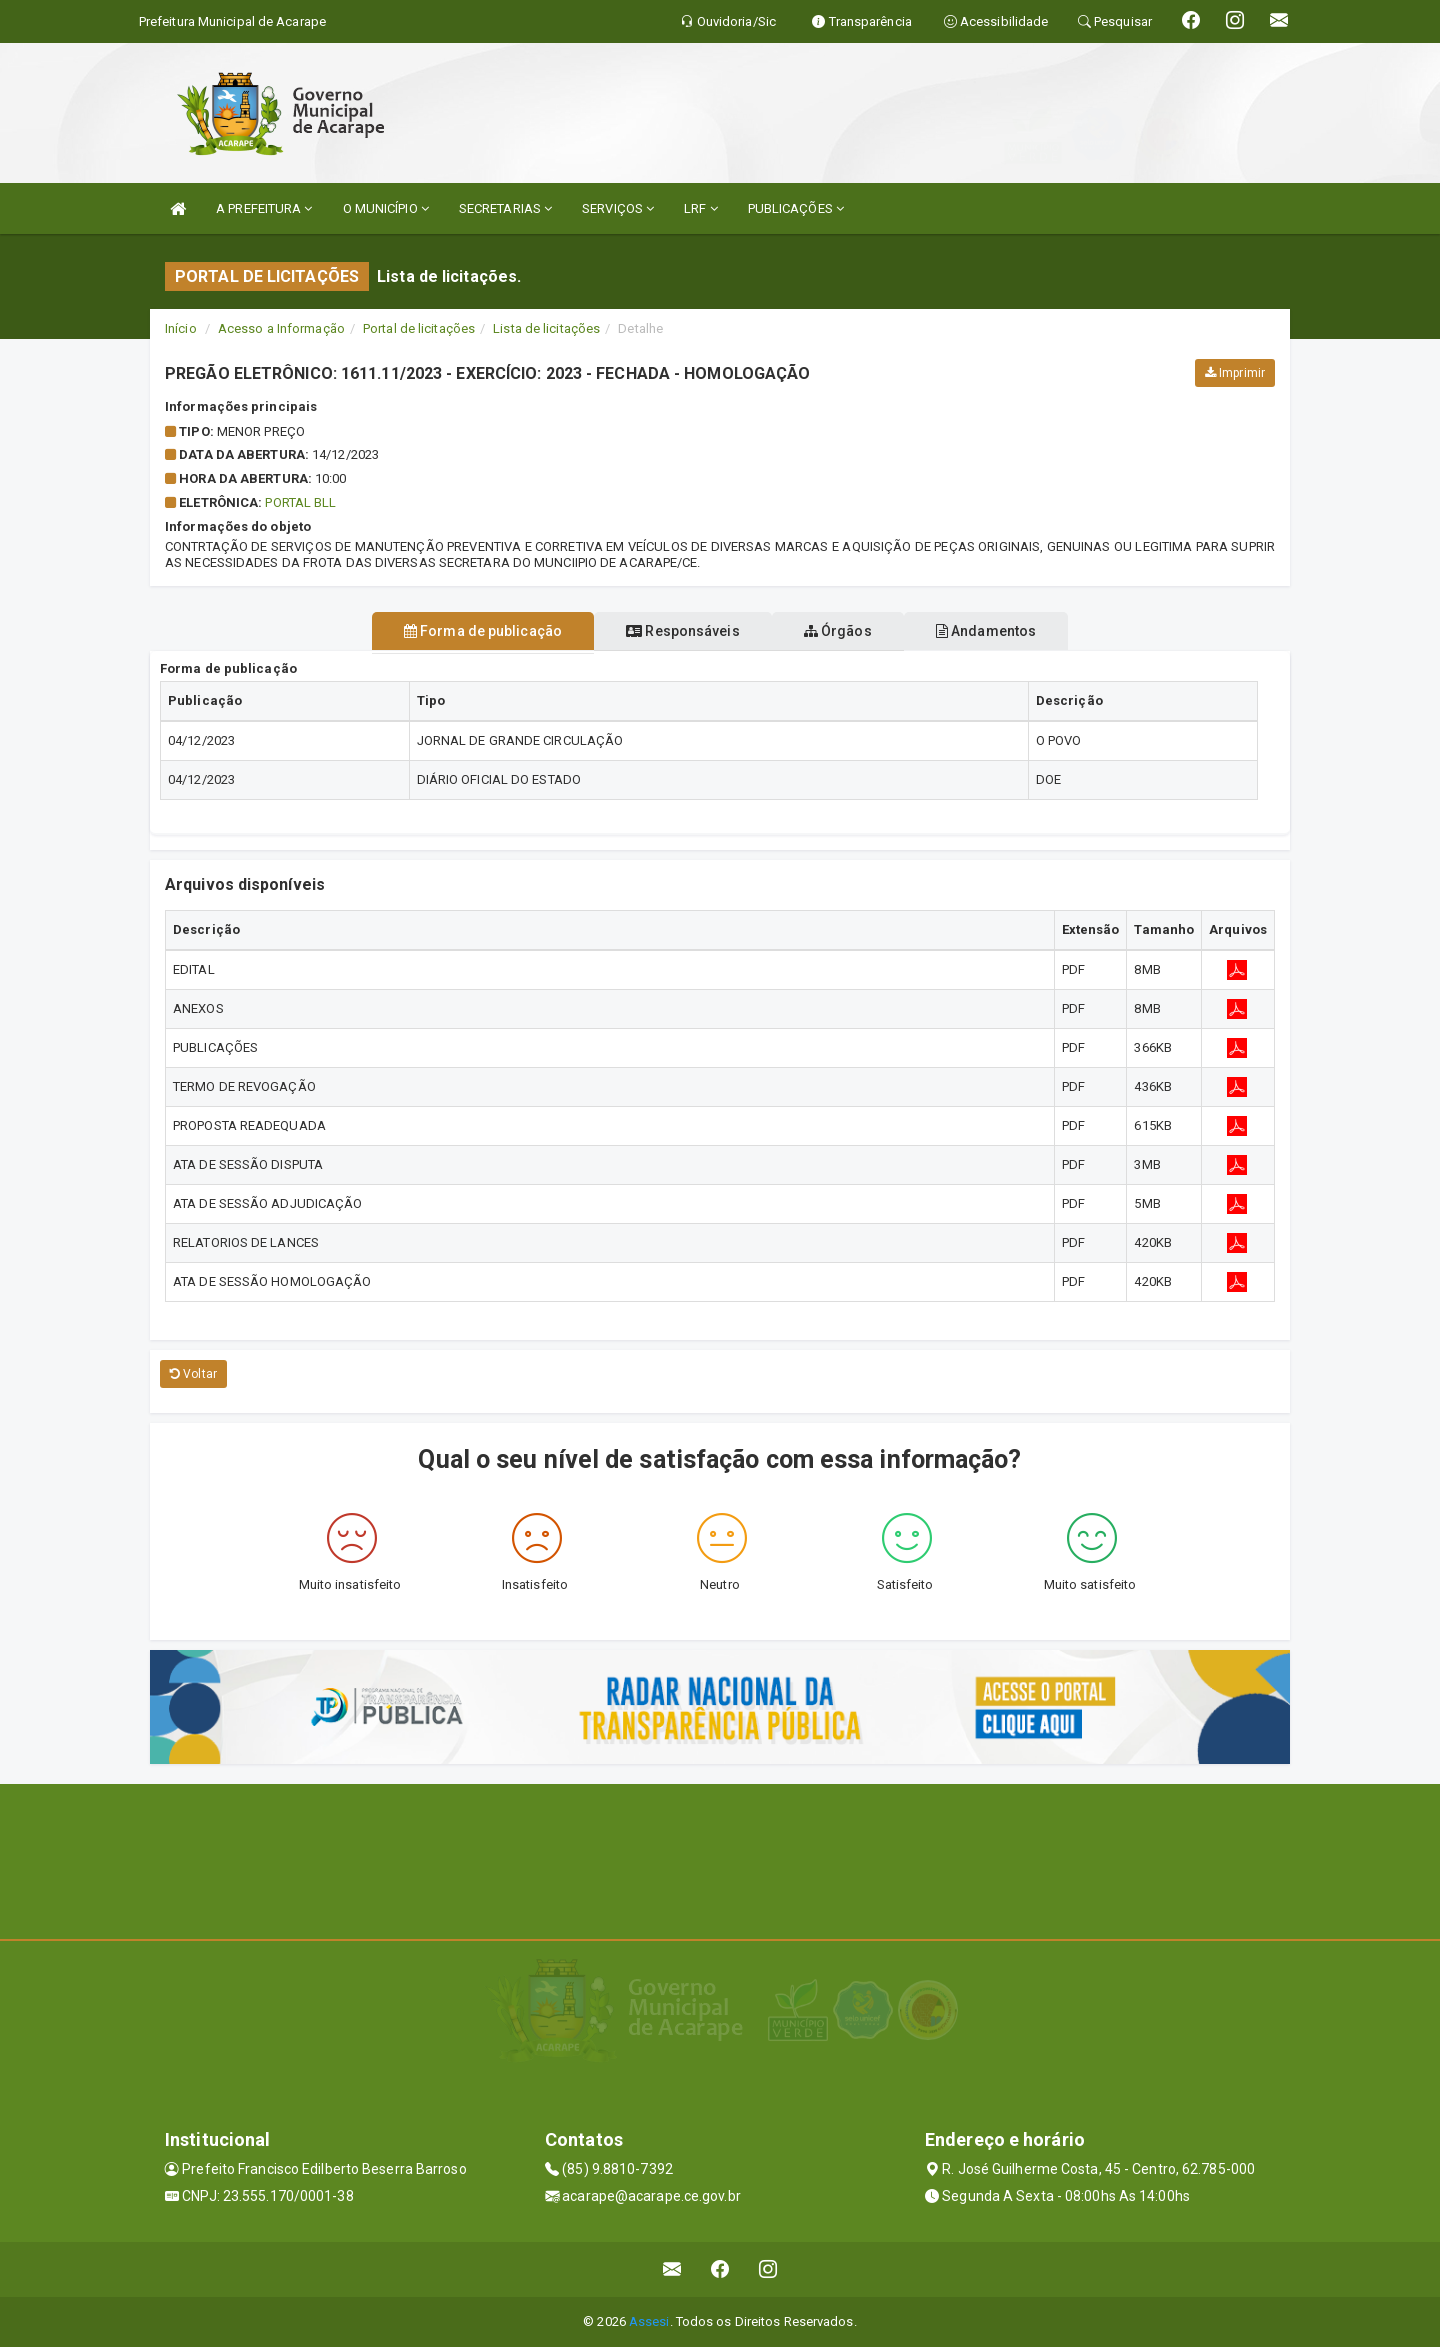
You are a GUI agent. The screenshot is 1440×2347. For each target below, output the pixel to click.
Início (181, 328)
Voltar (193, 1374)
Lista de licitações (546, 328)
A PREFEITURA (264, 208)
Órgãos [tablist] (848, 631)
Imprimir (1235, 373)
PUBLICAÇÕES (796, 208)
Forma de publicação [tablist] (453, 631)
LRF (701, 208)
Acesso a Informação (281, 328)
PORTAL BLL (300, 502)
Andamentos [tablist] (1016, 631)
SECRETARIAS (505, 208)
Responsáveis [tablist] (672, 631)
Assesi (649, 2321)
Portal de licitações (419, 328)
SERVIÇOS (618, 208)
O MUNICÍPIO (386, 208)
